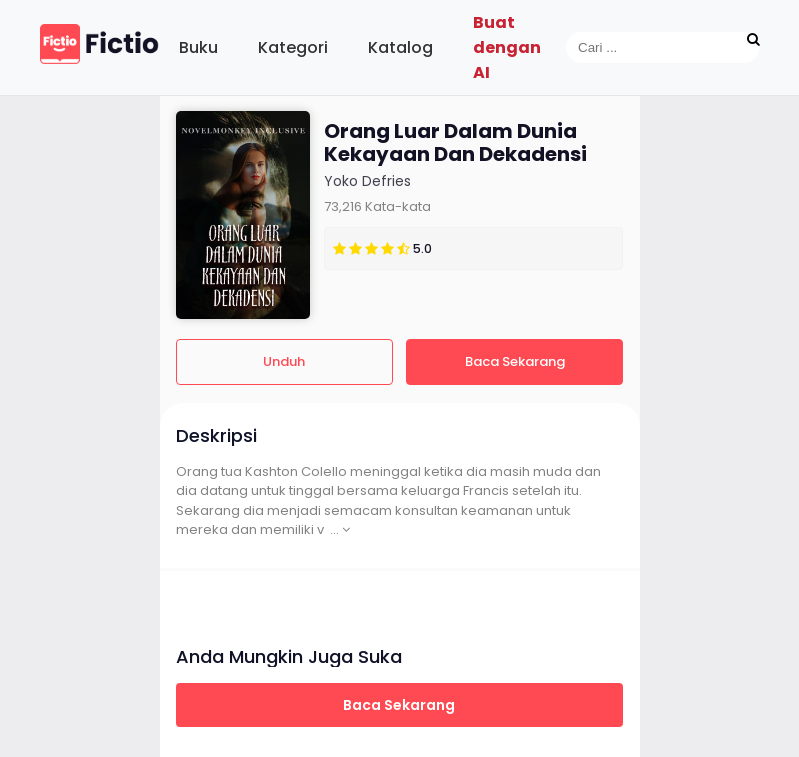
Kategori (293, 47)
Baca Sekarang (515, 361)
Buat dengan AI (507, 47)
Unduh (284, 361)
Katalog (400, 47)
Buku (198, 47)
